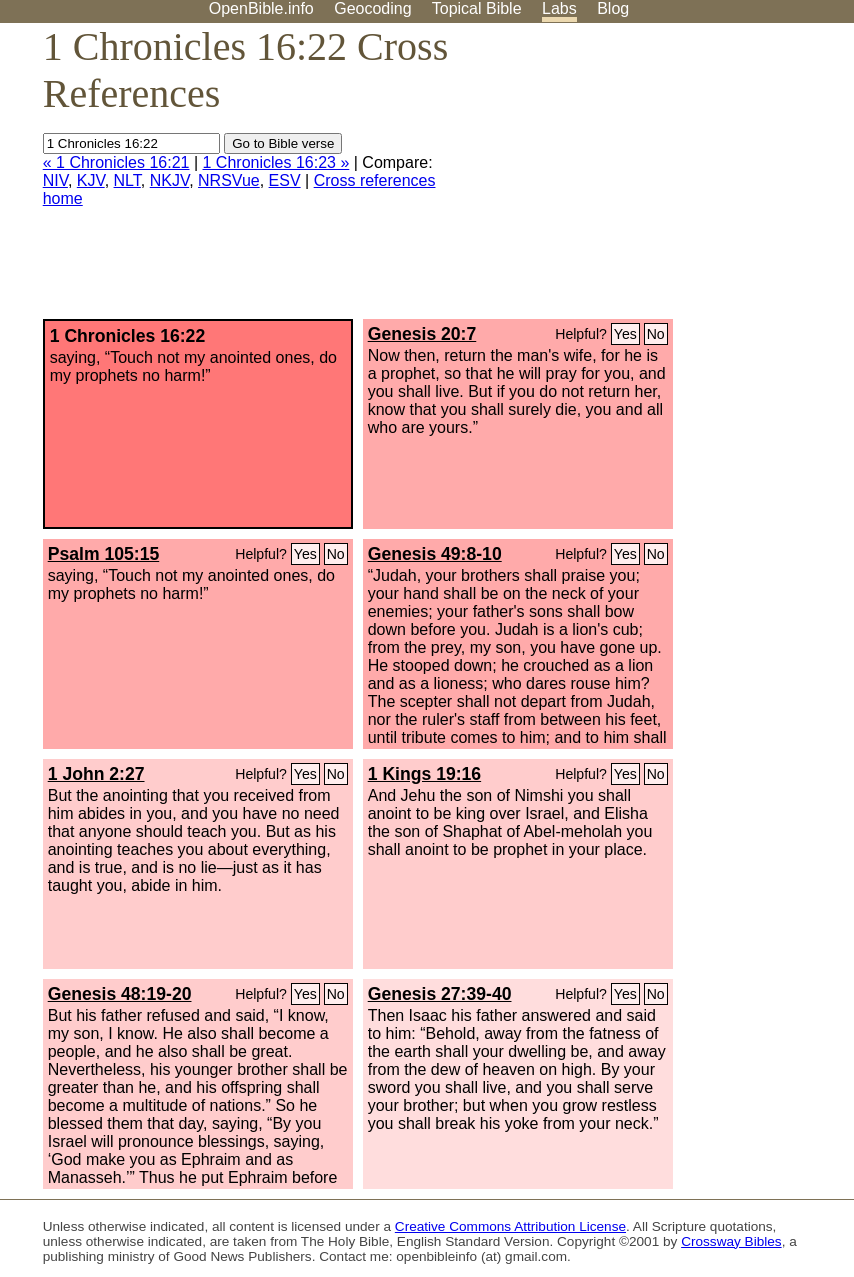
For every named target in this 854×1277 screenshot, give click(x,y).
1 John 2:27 (96, 774)
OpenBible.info (261, 8)
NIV (55, 180)
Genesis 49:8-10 (435, 554)
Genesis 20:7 (422, 334)
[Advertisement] (652, 179)
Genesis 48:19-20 (120, 994)
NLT (127, 180)
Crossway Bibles (731, 1241)
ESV (285, 180)
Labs (559, 8)
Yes (625, 334)
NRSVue (229, 180)
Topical (477, 8)
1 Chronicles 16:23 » (276, 162)
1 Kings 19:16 (424, 774)
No (656, 334)
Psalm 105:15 (104, 554)
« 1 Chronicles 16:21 (116, 162)
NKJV (169, 180)
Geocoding (372, 8)
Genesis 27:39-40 (440, 994)
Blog (613, 8)
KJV (91, 180)
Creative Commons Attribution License (510, 1226)
